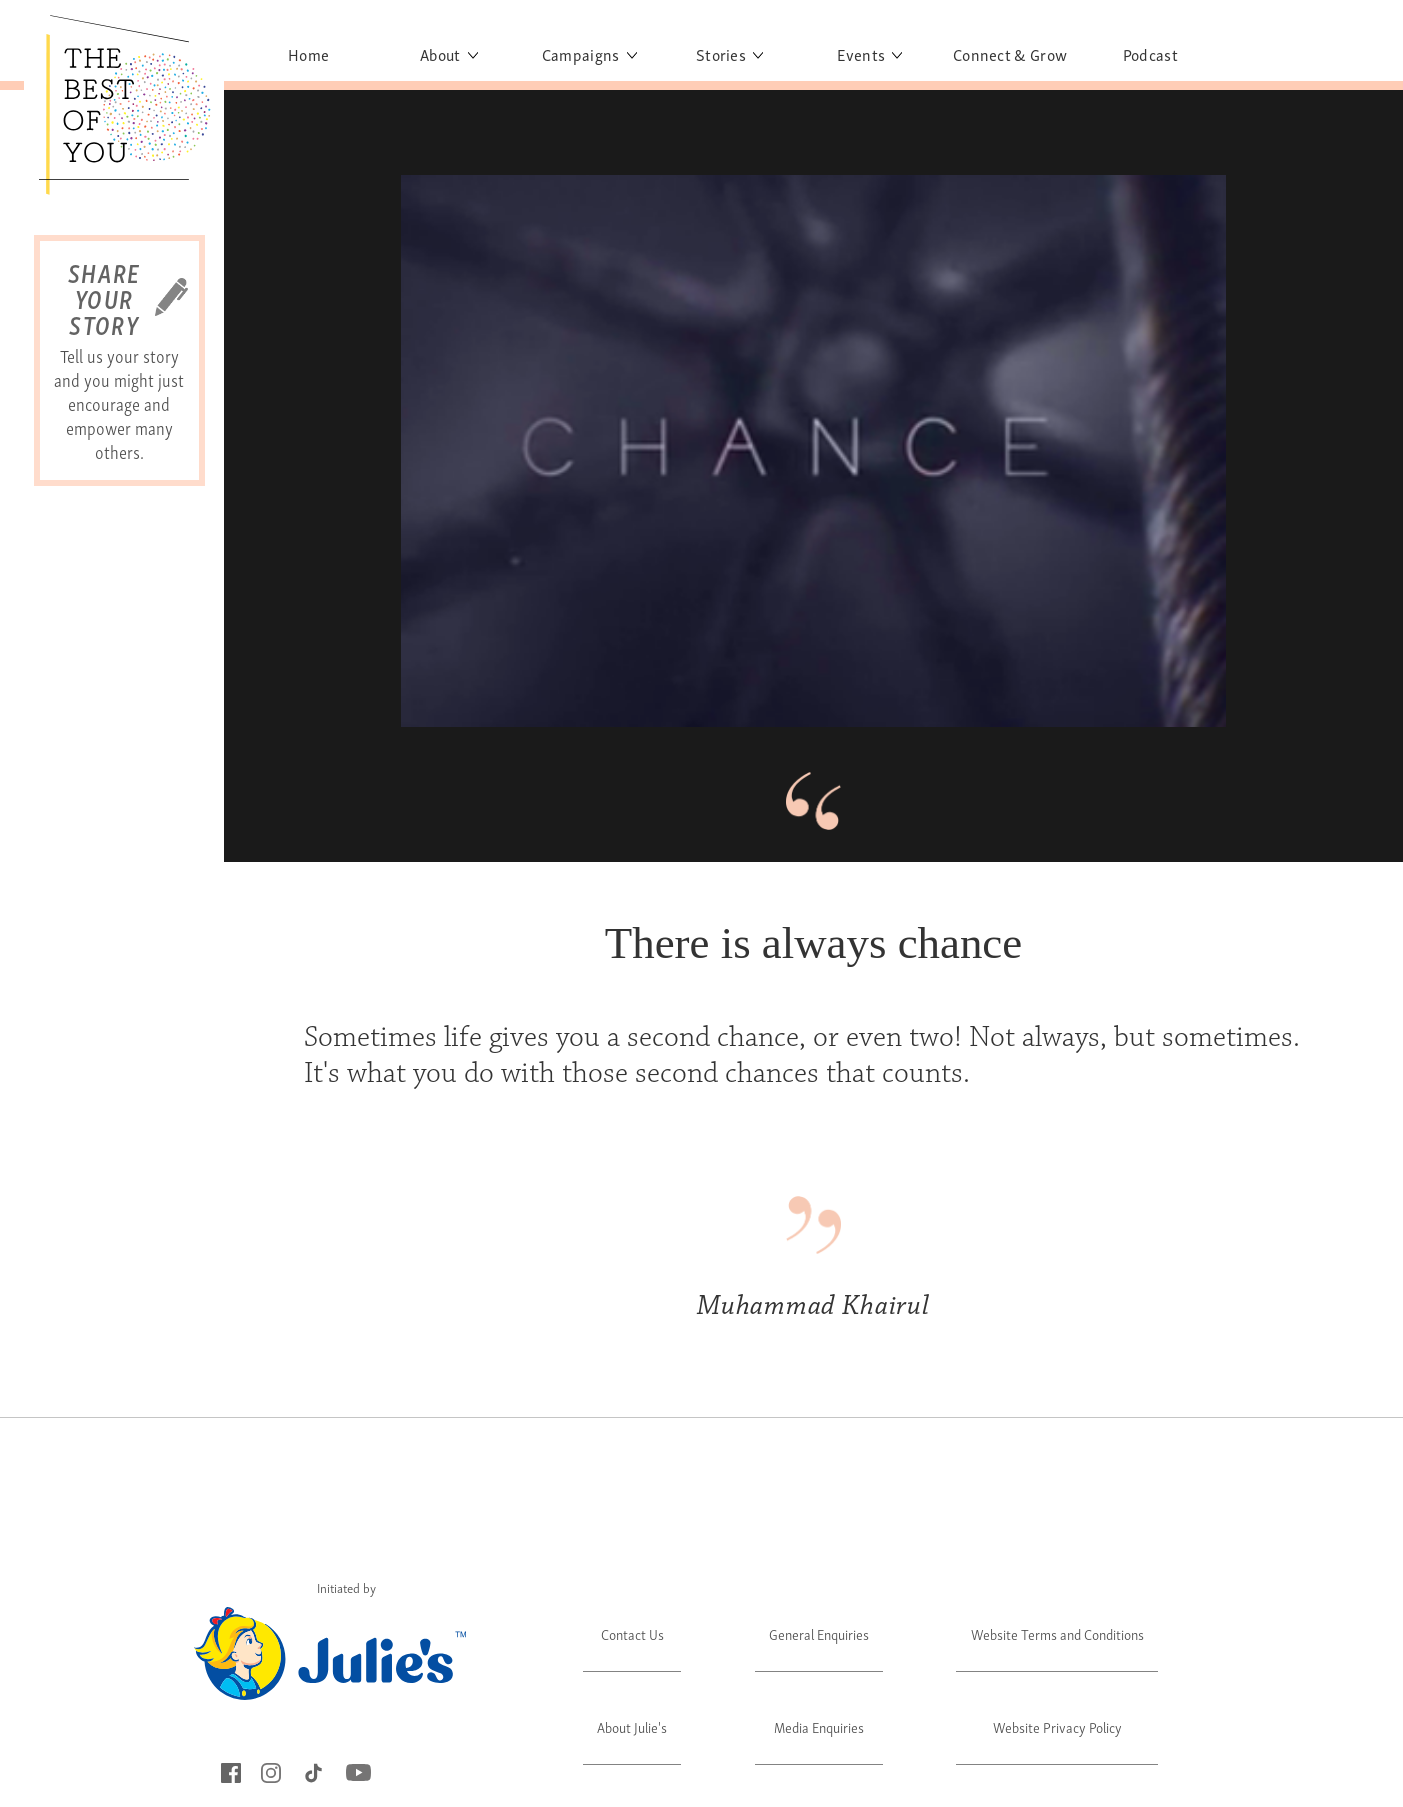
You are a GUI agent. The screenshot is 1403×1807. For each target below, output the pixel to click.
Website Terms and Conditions (1057, 1633)
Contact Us (632, 1633)
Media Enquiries (819, 1726)
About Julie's (632, 1726)
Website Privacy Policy (1057, 1726)
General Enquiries (819, 1633)
